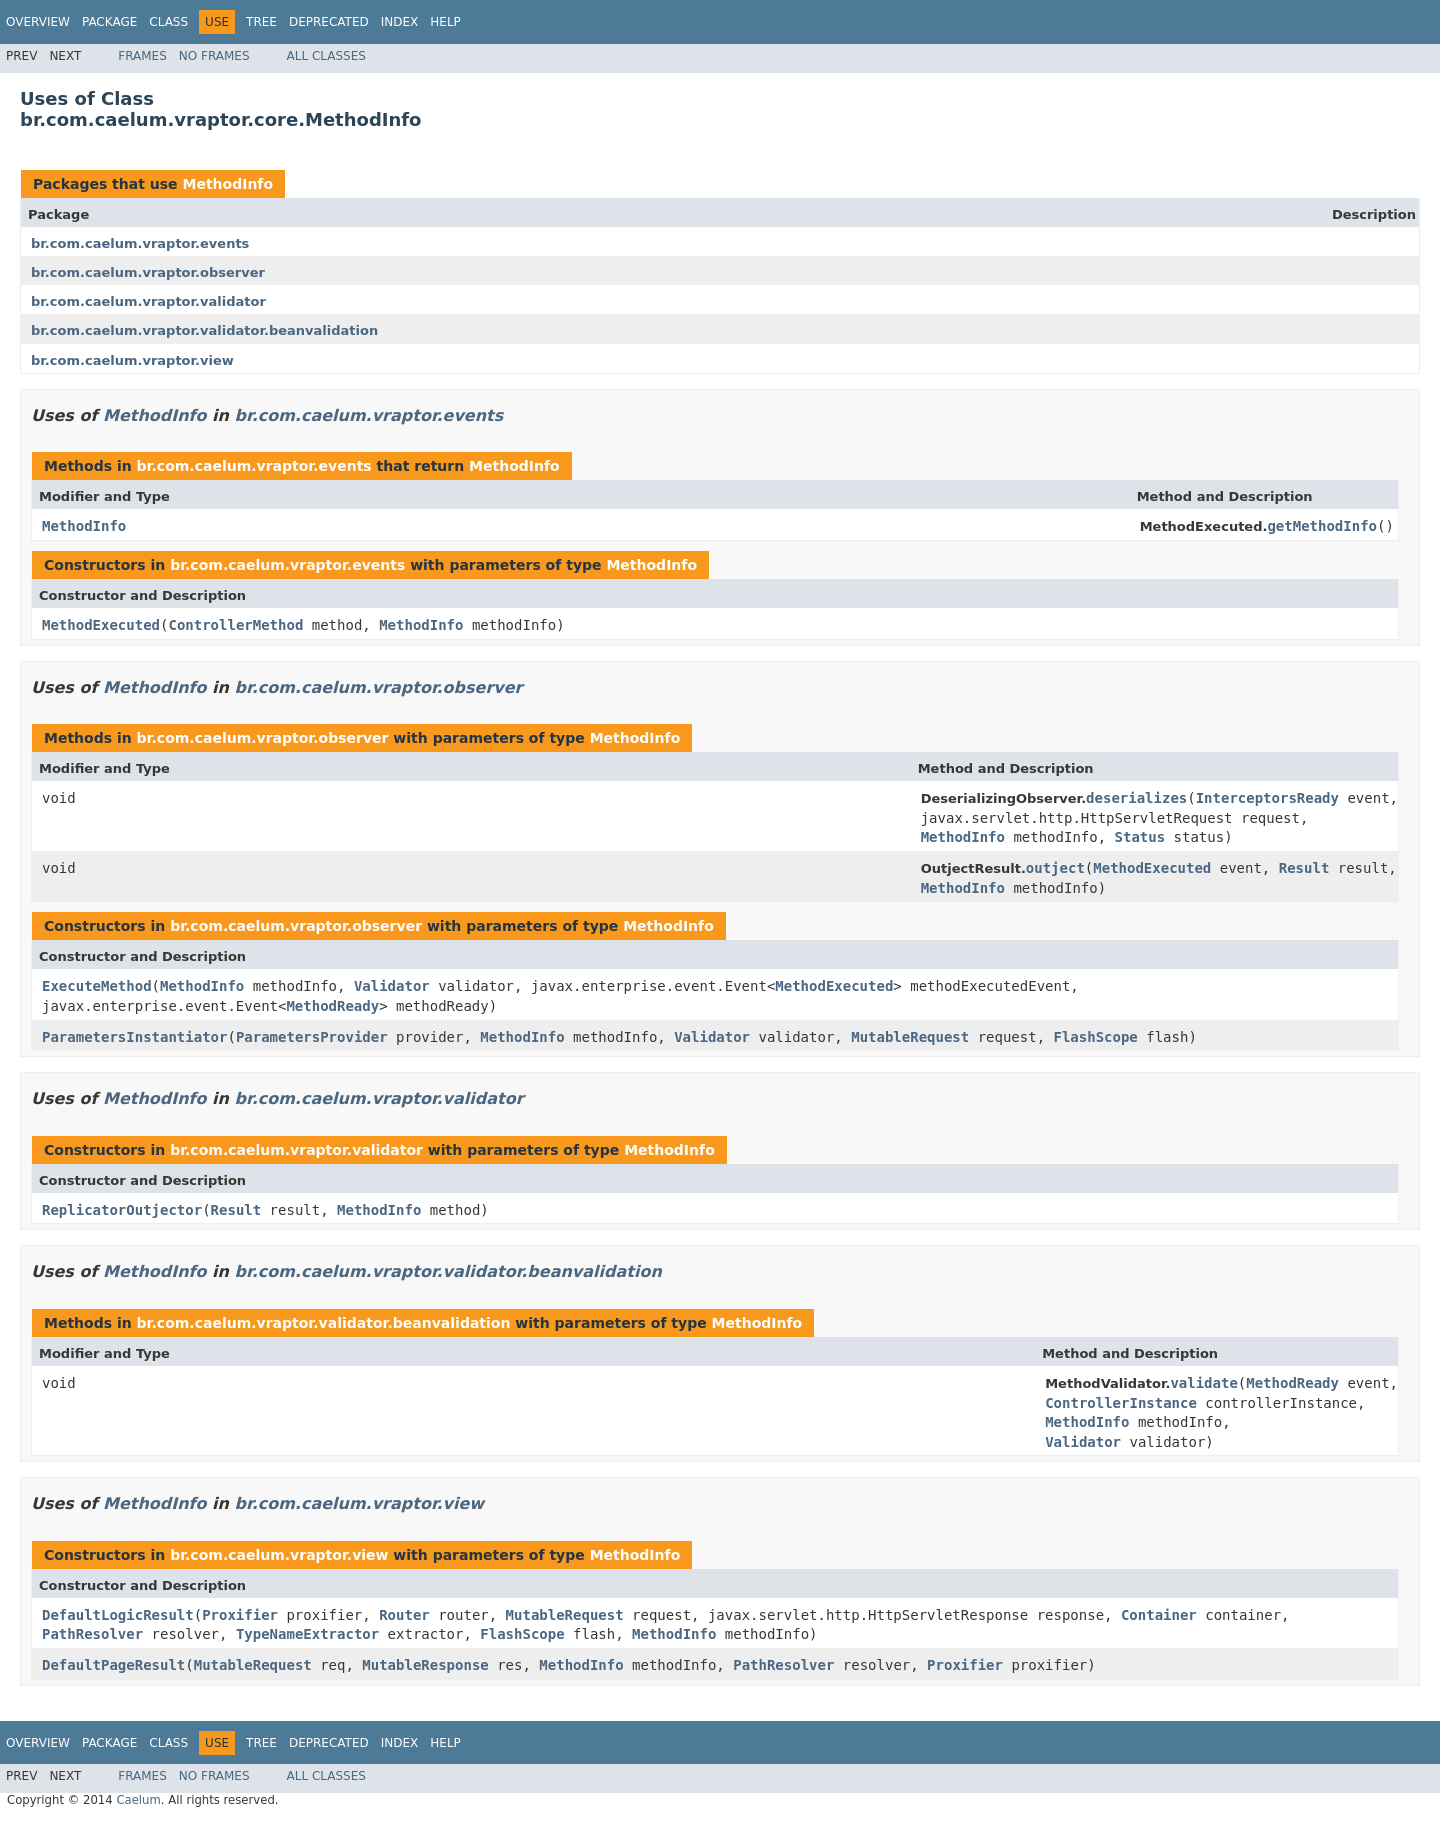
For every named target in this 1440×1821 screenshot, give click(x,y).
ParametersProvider (312, 1037)
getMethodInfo (1322, 526)
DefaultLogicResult (118, 1615)
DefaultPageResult (113, 1665)
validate (1203, 1383)
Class (168, 22)
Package (109, 22)
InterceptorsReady (1267, 798)
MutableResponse (425, 1665)
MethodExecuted (101, 625)
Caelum (138, 1800)
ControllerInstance (1121, 1403)
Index (400, 22)
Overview (38, 22)
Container (1159, 1615)
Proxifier (240, 1615)
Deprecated (329, 22)
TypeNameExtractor (307, 1634)
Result (1304, 868)
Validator (392, 986)
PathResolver (92, 1634)
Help (445, 22)
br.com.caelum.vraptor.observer (148, 272)
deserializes (1136, 798)
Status (1140, 837)
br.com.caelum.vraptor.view (132, 360)
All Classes (326, 56)
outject (1055, 868)
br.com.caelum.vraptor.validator (148, 301)
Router (404, 1615)
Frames (142, 56)
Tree (261, 22)
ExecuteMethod (97, 986)
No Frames (214, 56)
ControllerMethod (235, 625)
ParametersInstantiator (134, 1037)
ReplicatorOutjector (122, 1210)
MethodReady (332, 1006)
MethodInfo (227, 184)
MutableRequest (910, 1037)
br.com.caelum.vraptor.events (140, 243)
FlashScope (1096, 1037)
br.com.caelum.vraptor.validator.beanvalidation (204, 330)
